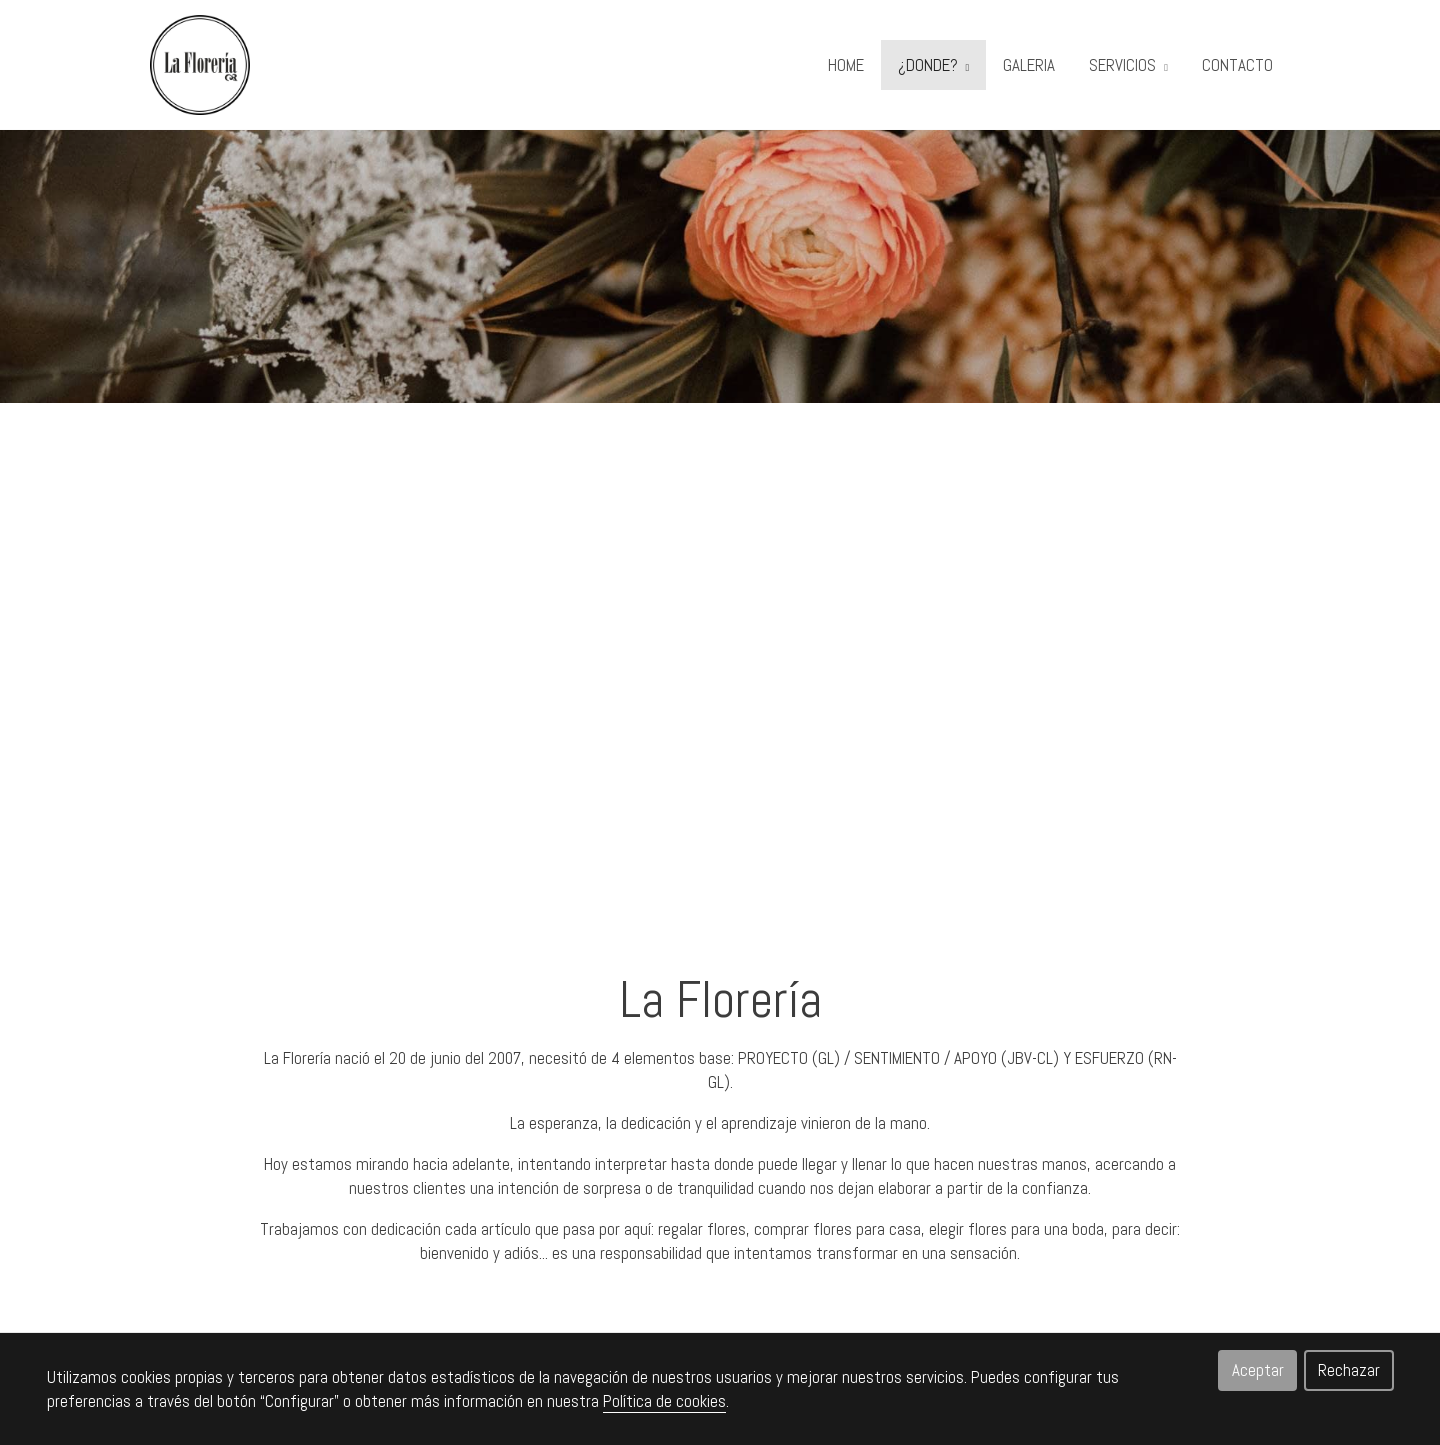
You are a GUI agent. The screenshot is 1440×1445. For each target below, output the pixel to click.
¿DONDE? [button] (934, 65)
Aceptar (1258, 1370)
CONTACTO (1237, 65)
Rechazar (1349, 1370)
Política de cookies (664, 1401)
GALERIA (1029, 65)
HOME (846, 65)
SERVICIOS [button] (1128, 65)
